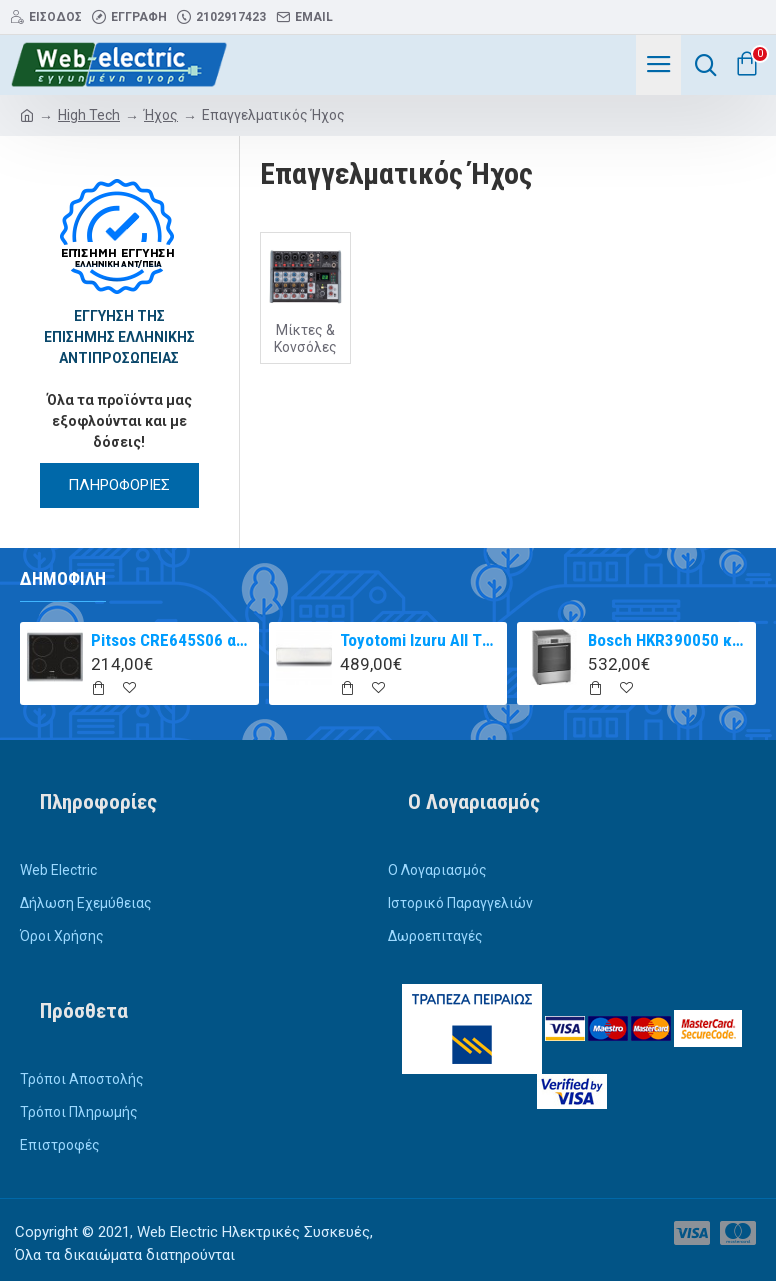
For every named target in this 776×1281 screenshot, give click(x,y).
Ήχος (161, 115)
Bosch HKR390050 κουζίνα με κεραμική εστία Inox (668, 640)
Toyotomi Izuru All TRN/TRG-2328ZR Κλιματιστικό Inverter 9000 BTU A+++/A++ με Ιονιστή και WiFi (420, 640)
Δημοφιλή (63, 578)
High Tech (89, 115)
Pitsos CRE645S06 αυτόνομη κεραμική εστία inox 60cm (171, 640)
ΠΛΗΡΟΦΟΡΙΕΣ (119, 485)
